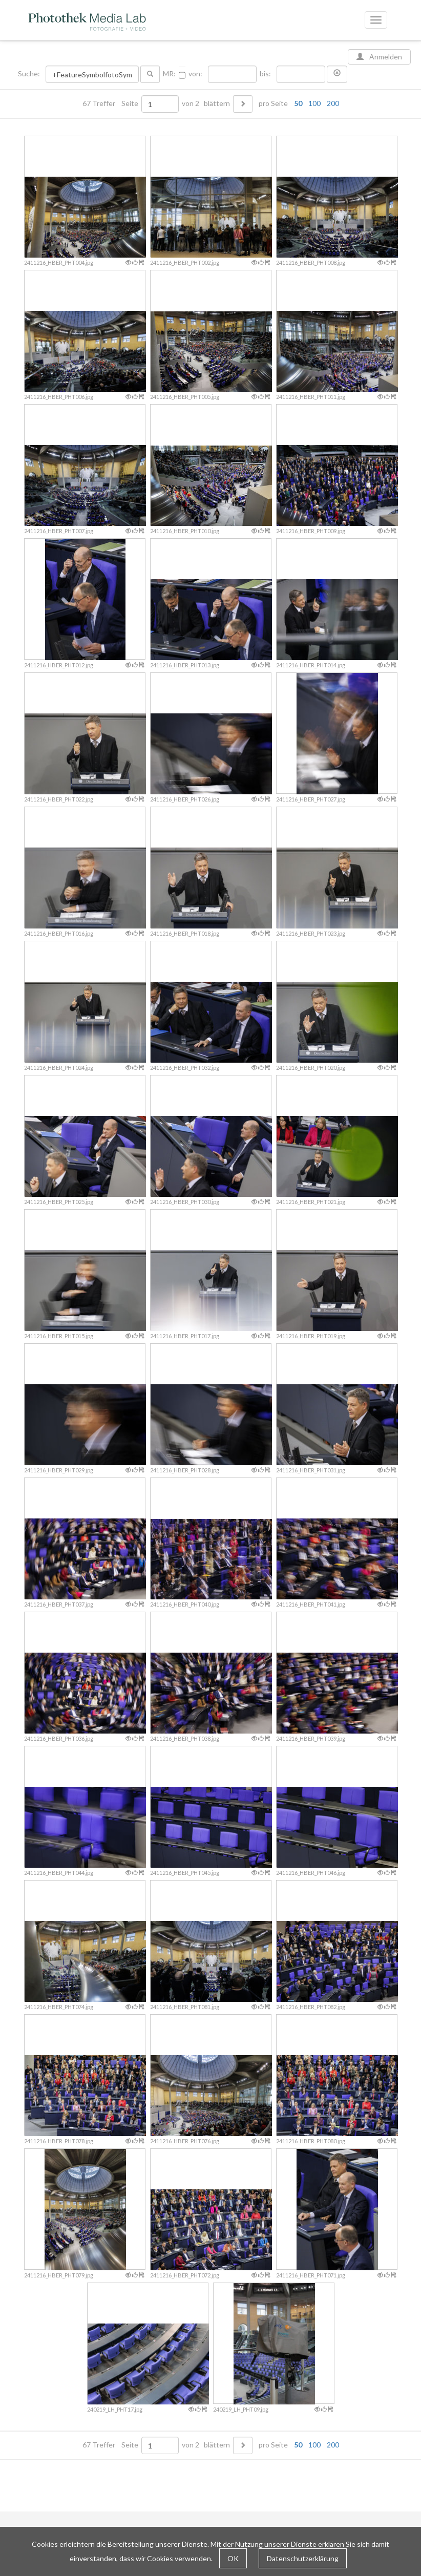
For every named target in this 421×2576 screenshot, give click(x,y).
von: (195, 73)
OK (233, 2558)
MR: (169, 73)
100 (314, 103)
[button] (337, 74)
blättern (216, 103)
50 (298, 103)
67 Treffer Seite (111, 103)
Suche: (29, 73)
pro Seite (296, 103)
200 (333, 103)
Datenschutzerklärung (303, 2558)
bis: (265, 73)
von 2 (190, 103)
